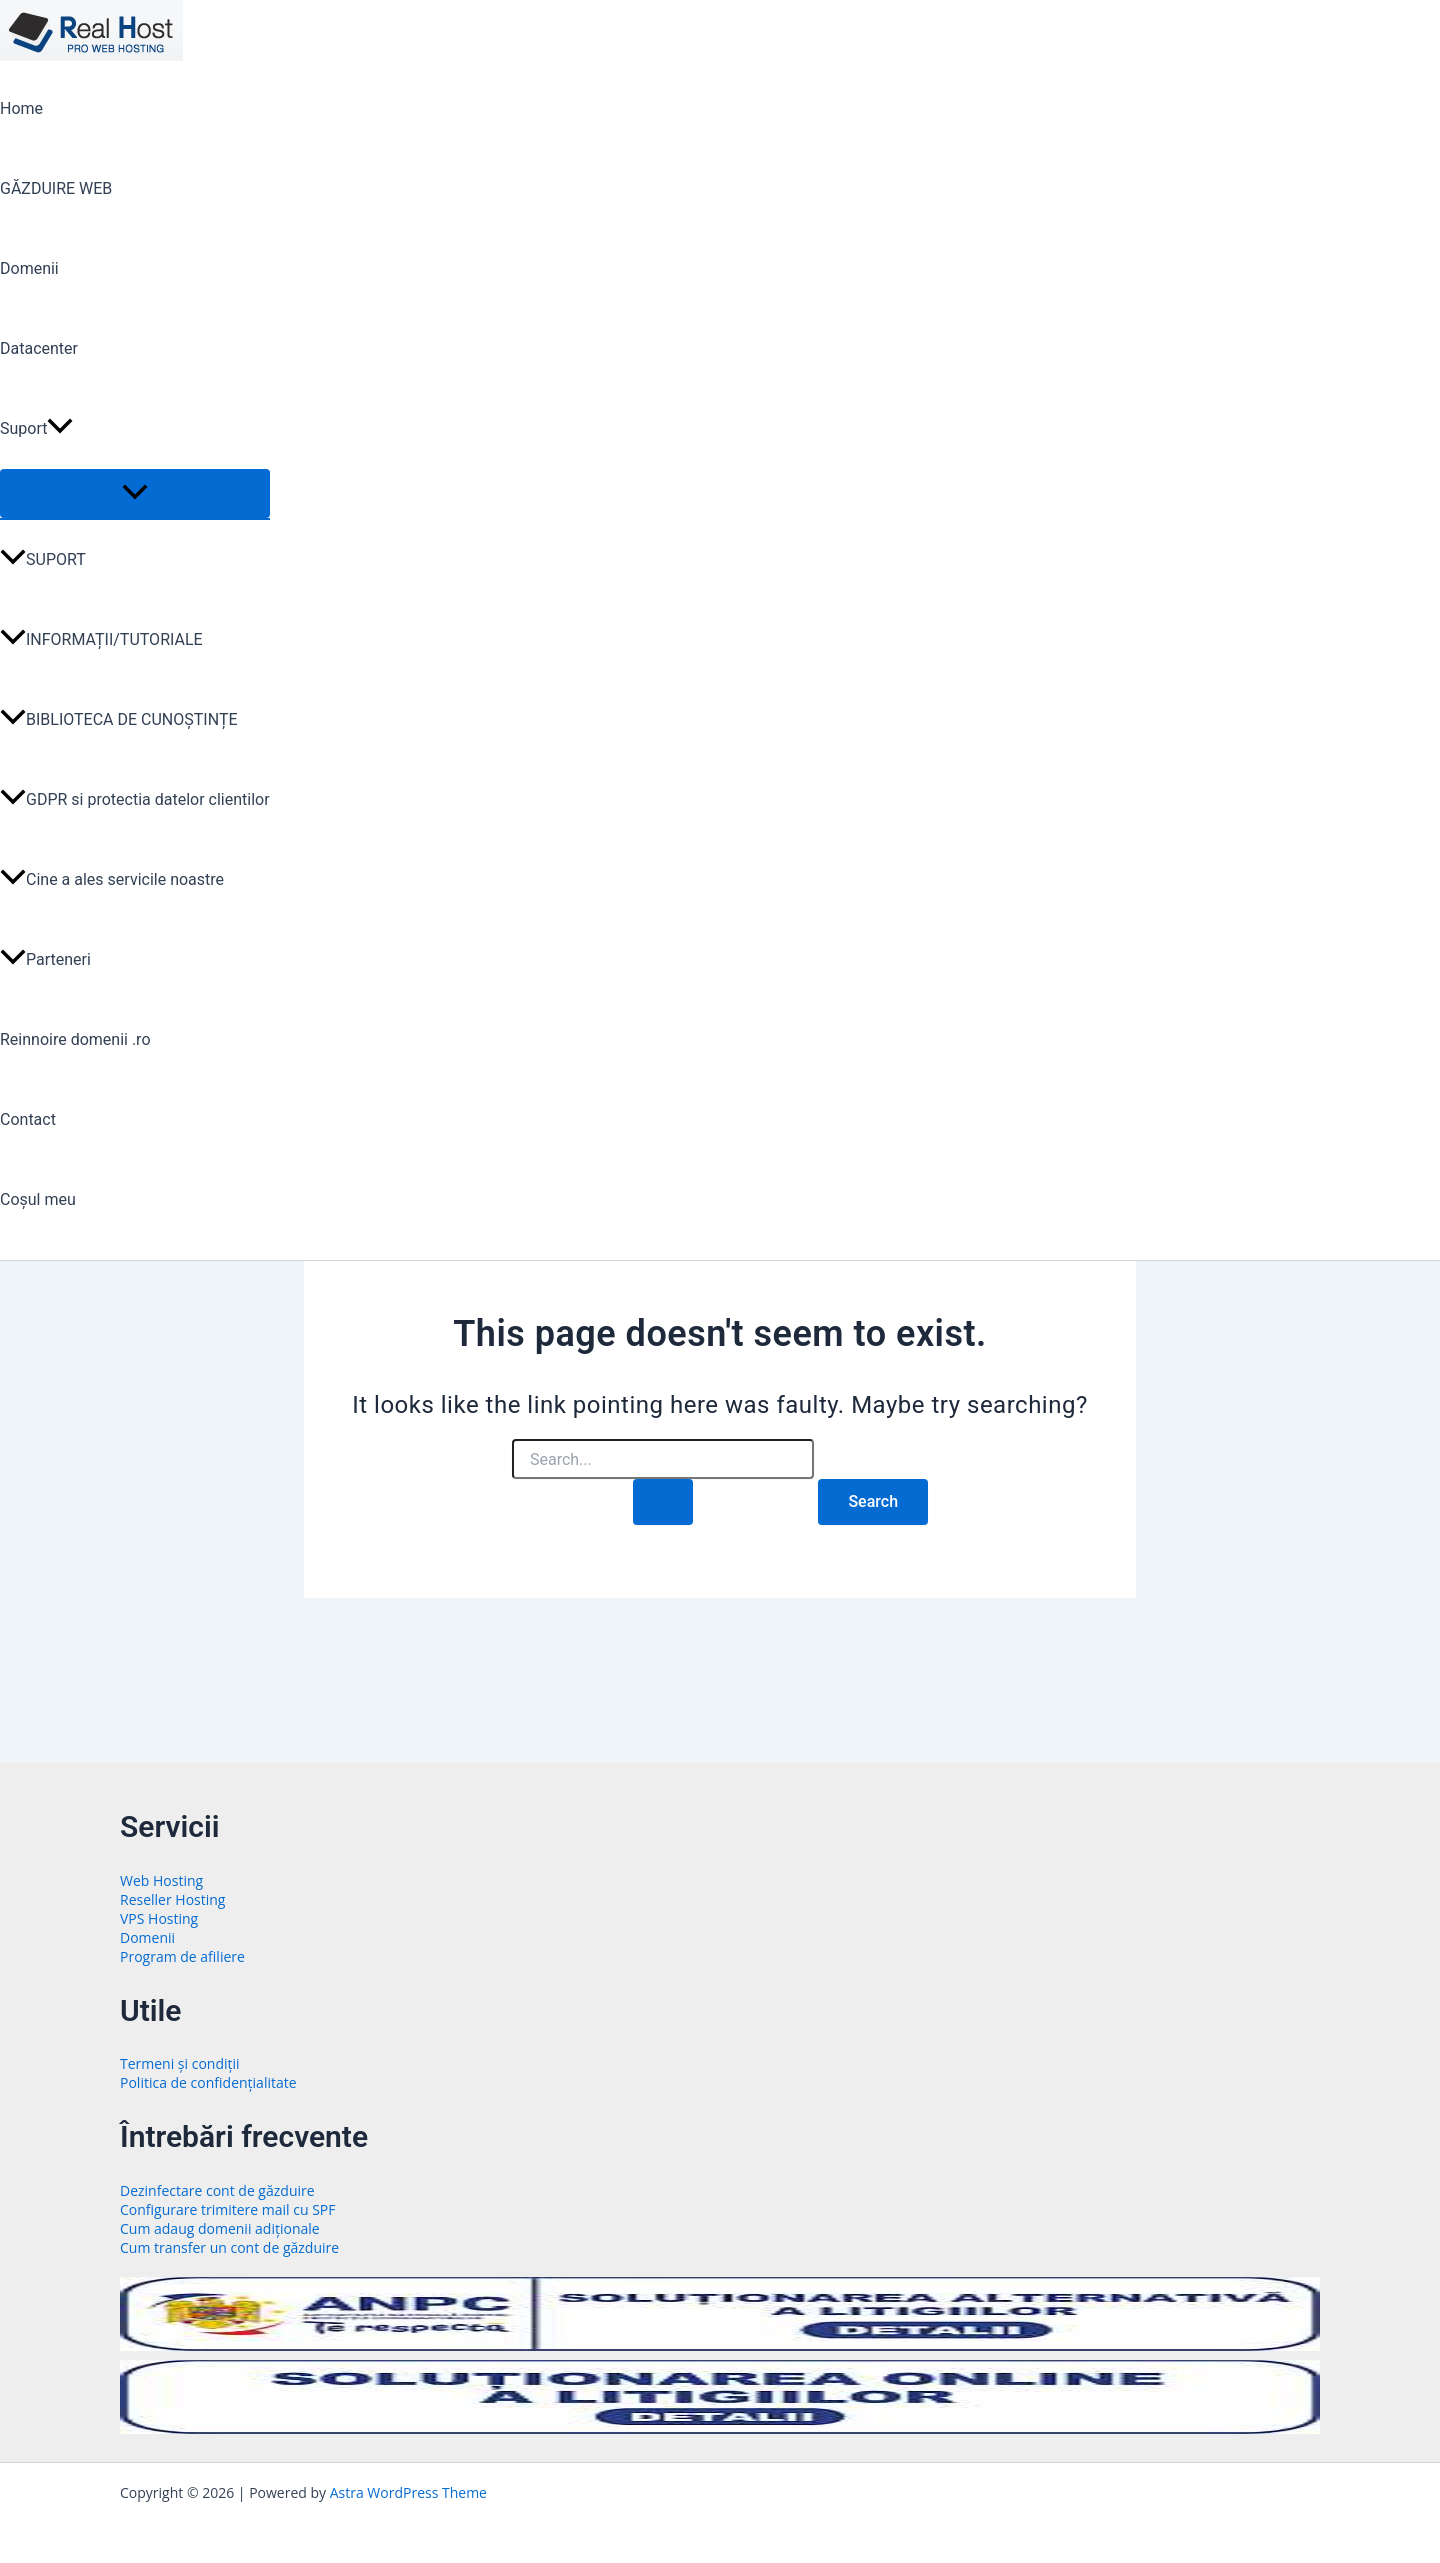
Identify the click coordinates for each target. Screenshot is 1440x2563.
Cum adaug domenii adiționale (220, 2228)
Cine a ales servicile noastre (112, 879)
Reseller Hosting (172, 1899)
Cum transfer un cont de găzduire (229, 2247)
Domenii (29, 268)
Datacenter (39, 348)
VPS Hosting (159, 1918)
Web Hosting (161, 1880)
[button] (60, 429)
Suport (36, 429)
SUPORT (43, 559)
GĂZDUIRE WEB (56, 188)
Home (21, 108)
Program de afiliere (182, 1956)
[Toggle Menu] (135, 493)
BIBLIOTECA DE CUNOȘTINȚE (119, 719)
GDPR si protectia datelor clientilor (135, 799)
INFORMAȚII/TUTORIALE (101, 639)
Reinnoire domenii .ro (75, 1039)
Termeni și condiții (180, 2063)
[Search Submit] (663, 1502)
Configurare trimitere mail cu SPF (228, 2209)
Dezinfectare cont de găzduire (217, 2190)
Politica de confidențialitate (208, 2082)
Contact (28, 1119)
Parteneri (45, 959)
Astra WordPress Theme (408, 2492)
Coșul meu (38, 1199)
